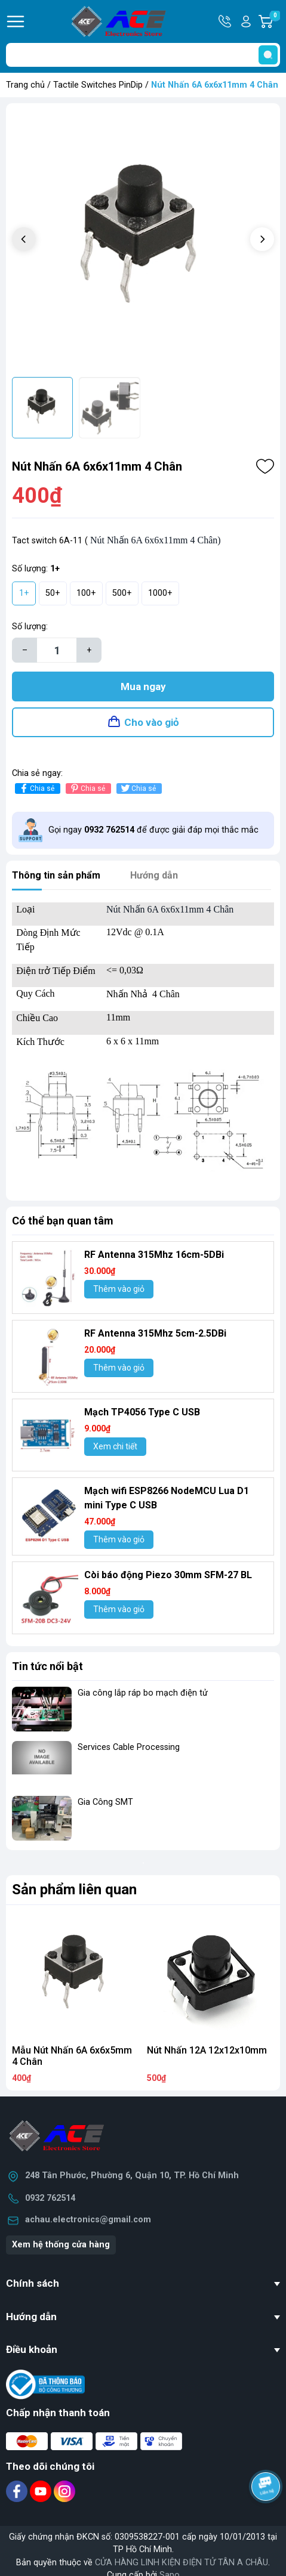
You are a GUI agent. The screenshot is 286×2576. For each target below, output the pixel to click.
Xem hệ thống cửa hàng (61, 2245)
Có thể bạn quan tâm (62, 1220)
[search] (268, 54)
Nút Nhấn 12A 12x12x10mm (207, 2050)
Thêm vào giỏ (118, 1289)
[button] (262, 239)
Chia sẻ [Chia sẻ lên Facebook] (36, 788)
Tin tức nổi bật (47, 1666)
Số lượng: (30, 626)
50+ (52, 593)
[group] (143, 240)
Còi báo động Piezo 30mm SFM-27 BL (168, 1575)
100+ (86, 593)
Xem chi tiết (115, 1446)
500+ (122, 593)
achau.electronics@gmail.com (88, 2220)
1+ (24, 593)
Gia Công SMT (105, 1802)
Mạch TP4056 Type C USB (142, 1412)
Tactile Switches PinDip (98, 85)
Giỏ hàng (274, 21)
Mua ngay (143, 686)
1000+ (160, 593)
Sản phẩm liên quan (74, 1889)
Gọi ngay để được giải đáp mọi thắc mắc (153, 830)
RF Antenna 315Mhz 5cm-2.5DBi (155, 1333)
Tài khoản (246, 21)
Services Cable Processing (129, 1747)
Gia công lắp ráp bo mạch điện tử (143, 1693)
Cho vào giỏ (151, 722)
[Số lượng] (57, 650)
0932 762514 (50, 2198)
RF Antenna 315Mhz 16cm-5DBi (154, 1254)
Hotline (226, 21)
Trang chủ (25, 85)
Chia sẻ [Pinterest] (87, 788)
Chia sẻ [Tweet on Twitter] (137, 788)
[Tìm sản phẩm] (143, 55)
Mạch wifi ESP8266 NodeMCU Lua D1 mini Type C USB (166, 1498)
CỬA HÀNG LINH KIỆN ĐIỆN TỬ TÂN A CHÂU (181, 2563)
